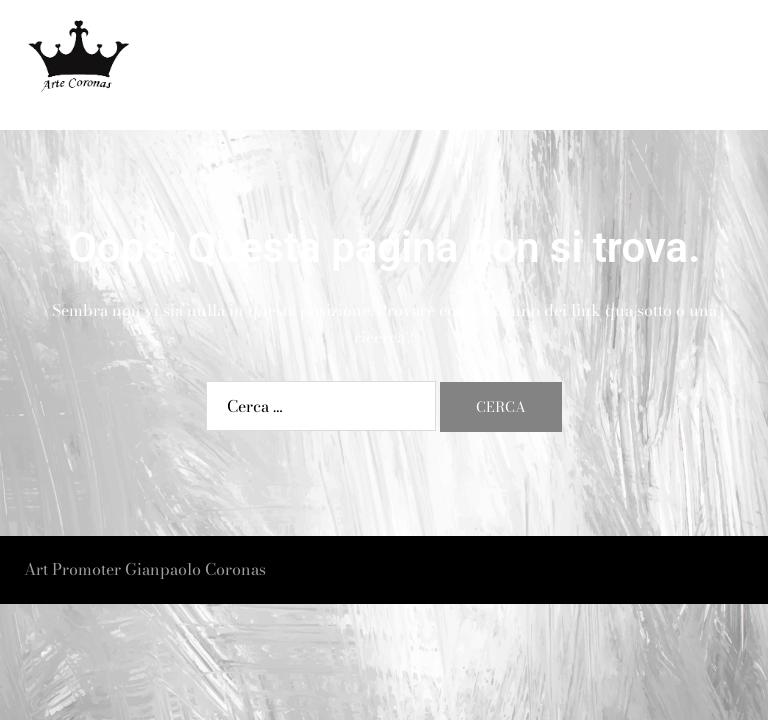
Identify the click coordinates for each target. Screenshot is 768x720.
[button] (704, 65)
